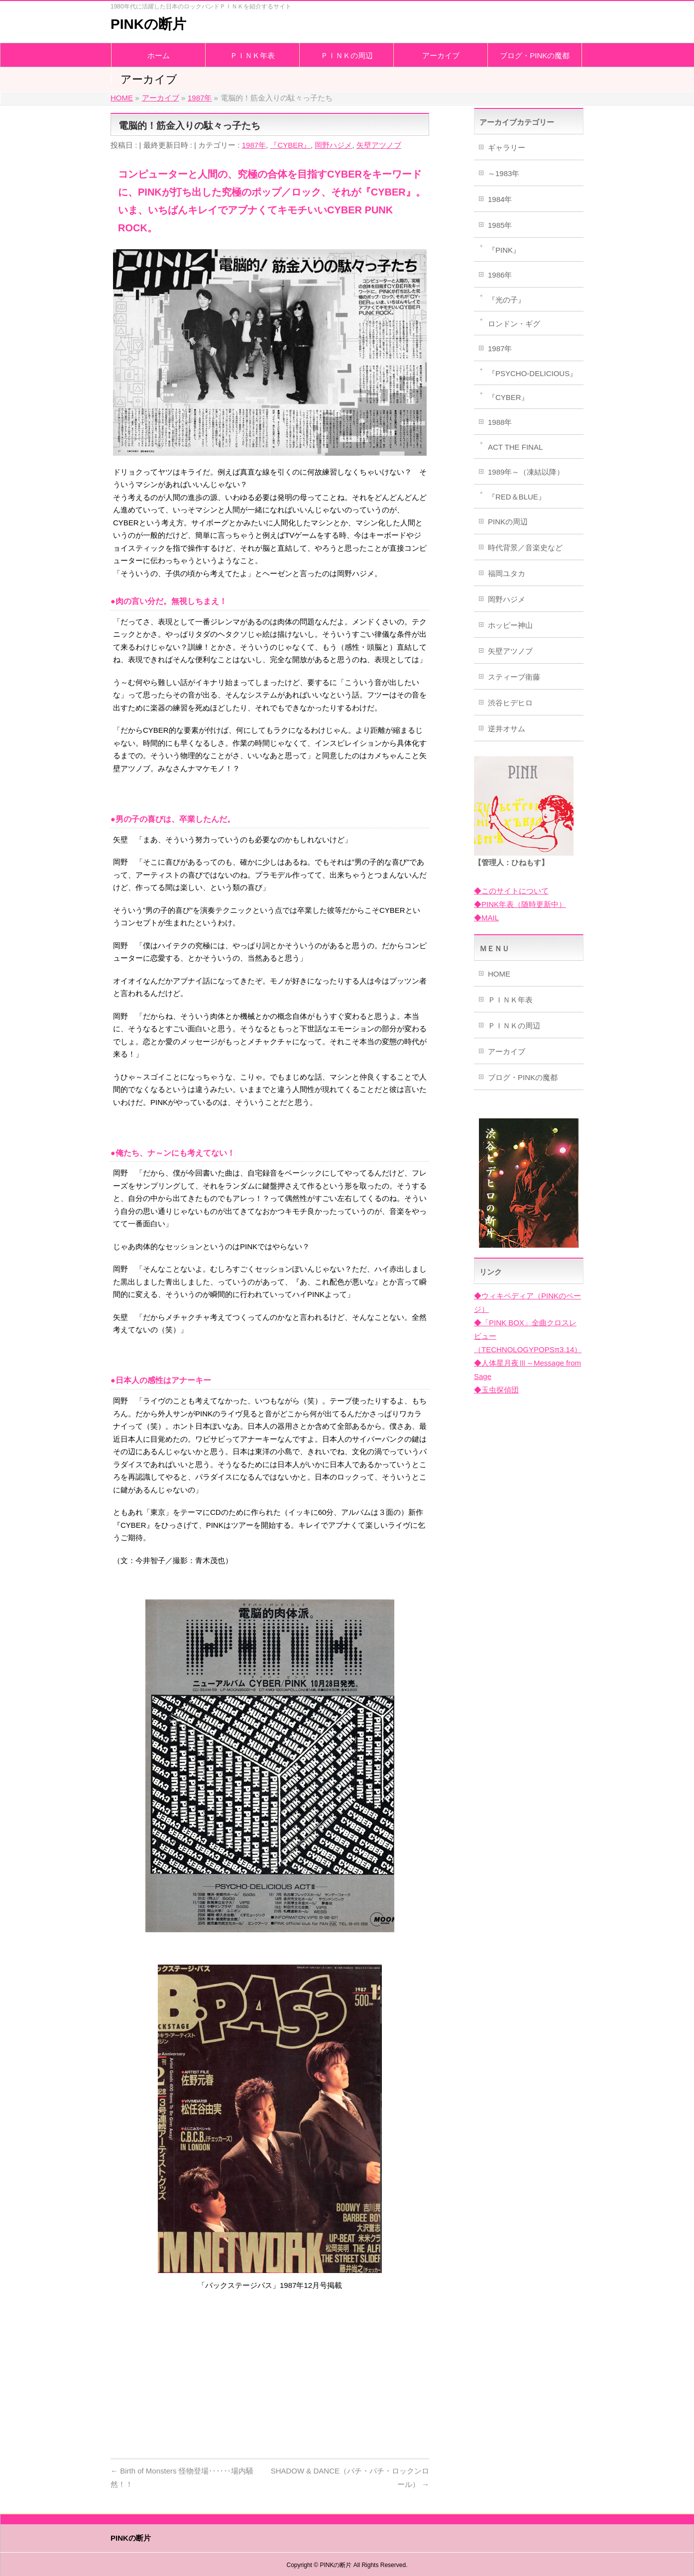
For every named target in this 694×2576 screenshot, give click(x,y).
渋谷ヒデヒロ (510, 702)
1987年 (254, 145)
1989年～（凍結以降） (526, 472)
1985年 (500, 225)
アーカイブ (506, 1051)
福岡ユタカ (506, 573)
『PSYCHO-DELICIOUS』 (532, 373)
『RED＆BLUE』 (517, 497)
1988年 (500, 422)
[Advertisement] (270, 2371)
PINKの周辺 (508, 521)
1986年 (500, 275)
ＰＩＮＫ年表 (510, 999)
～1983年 (503, 173)
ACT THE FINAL (515, 447)
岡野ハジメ (333, 145)
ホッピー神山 (510, 625)
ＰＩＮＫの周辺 (514, 1025)
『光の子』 (506, 300)
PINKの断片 (148, 24)
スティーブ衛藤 (514, 677)
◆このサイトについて (511, 891)
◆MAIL (486, 917)
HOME (499, 974)
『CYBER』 (290, 145)
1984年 (500, 199)
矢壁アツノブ (378, 145)
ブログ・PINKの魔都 (523, 1077)
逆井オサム (506, 728)
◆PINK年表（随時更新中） (520, 904)
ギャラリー (506, 147)
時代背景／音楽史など (525, 547)
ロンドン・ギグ (514, 323)
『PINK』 (504, 250)
